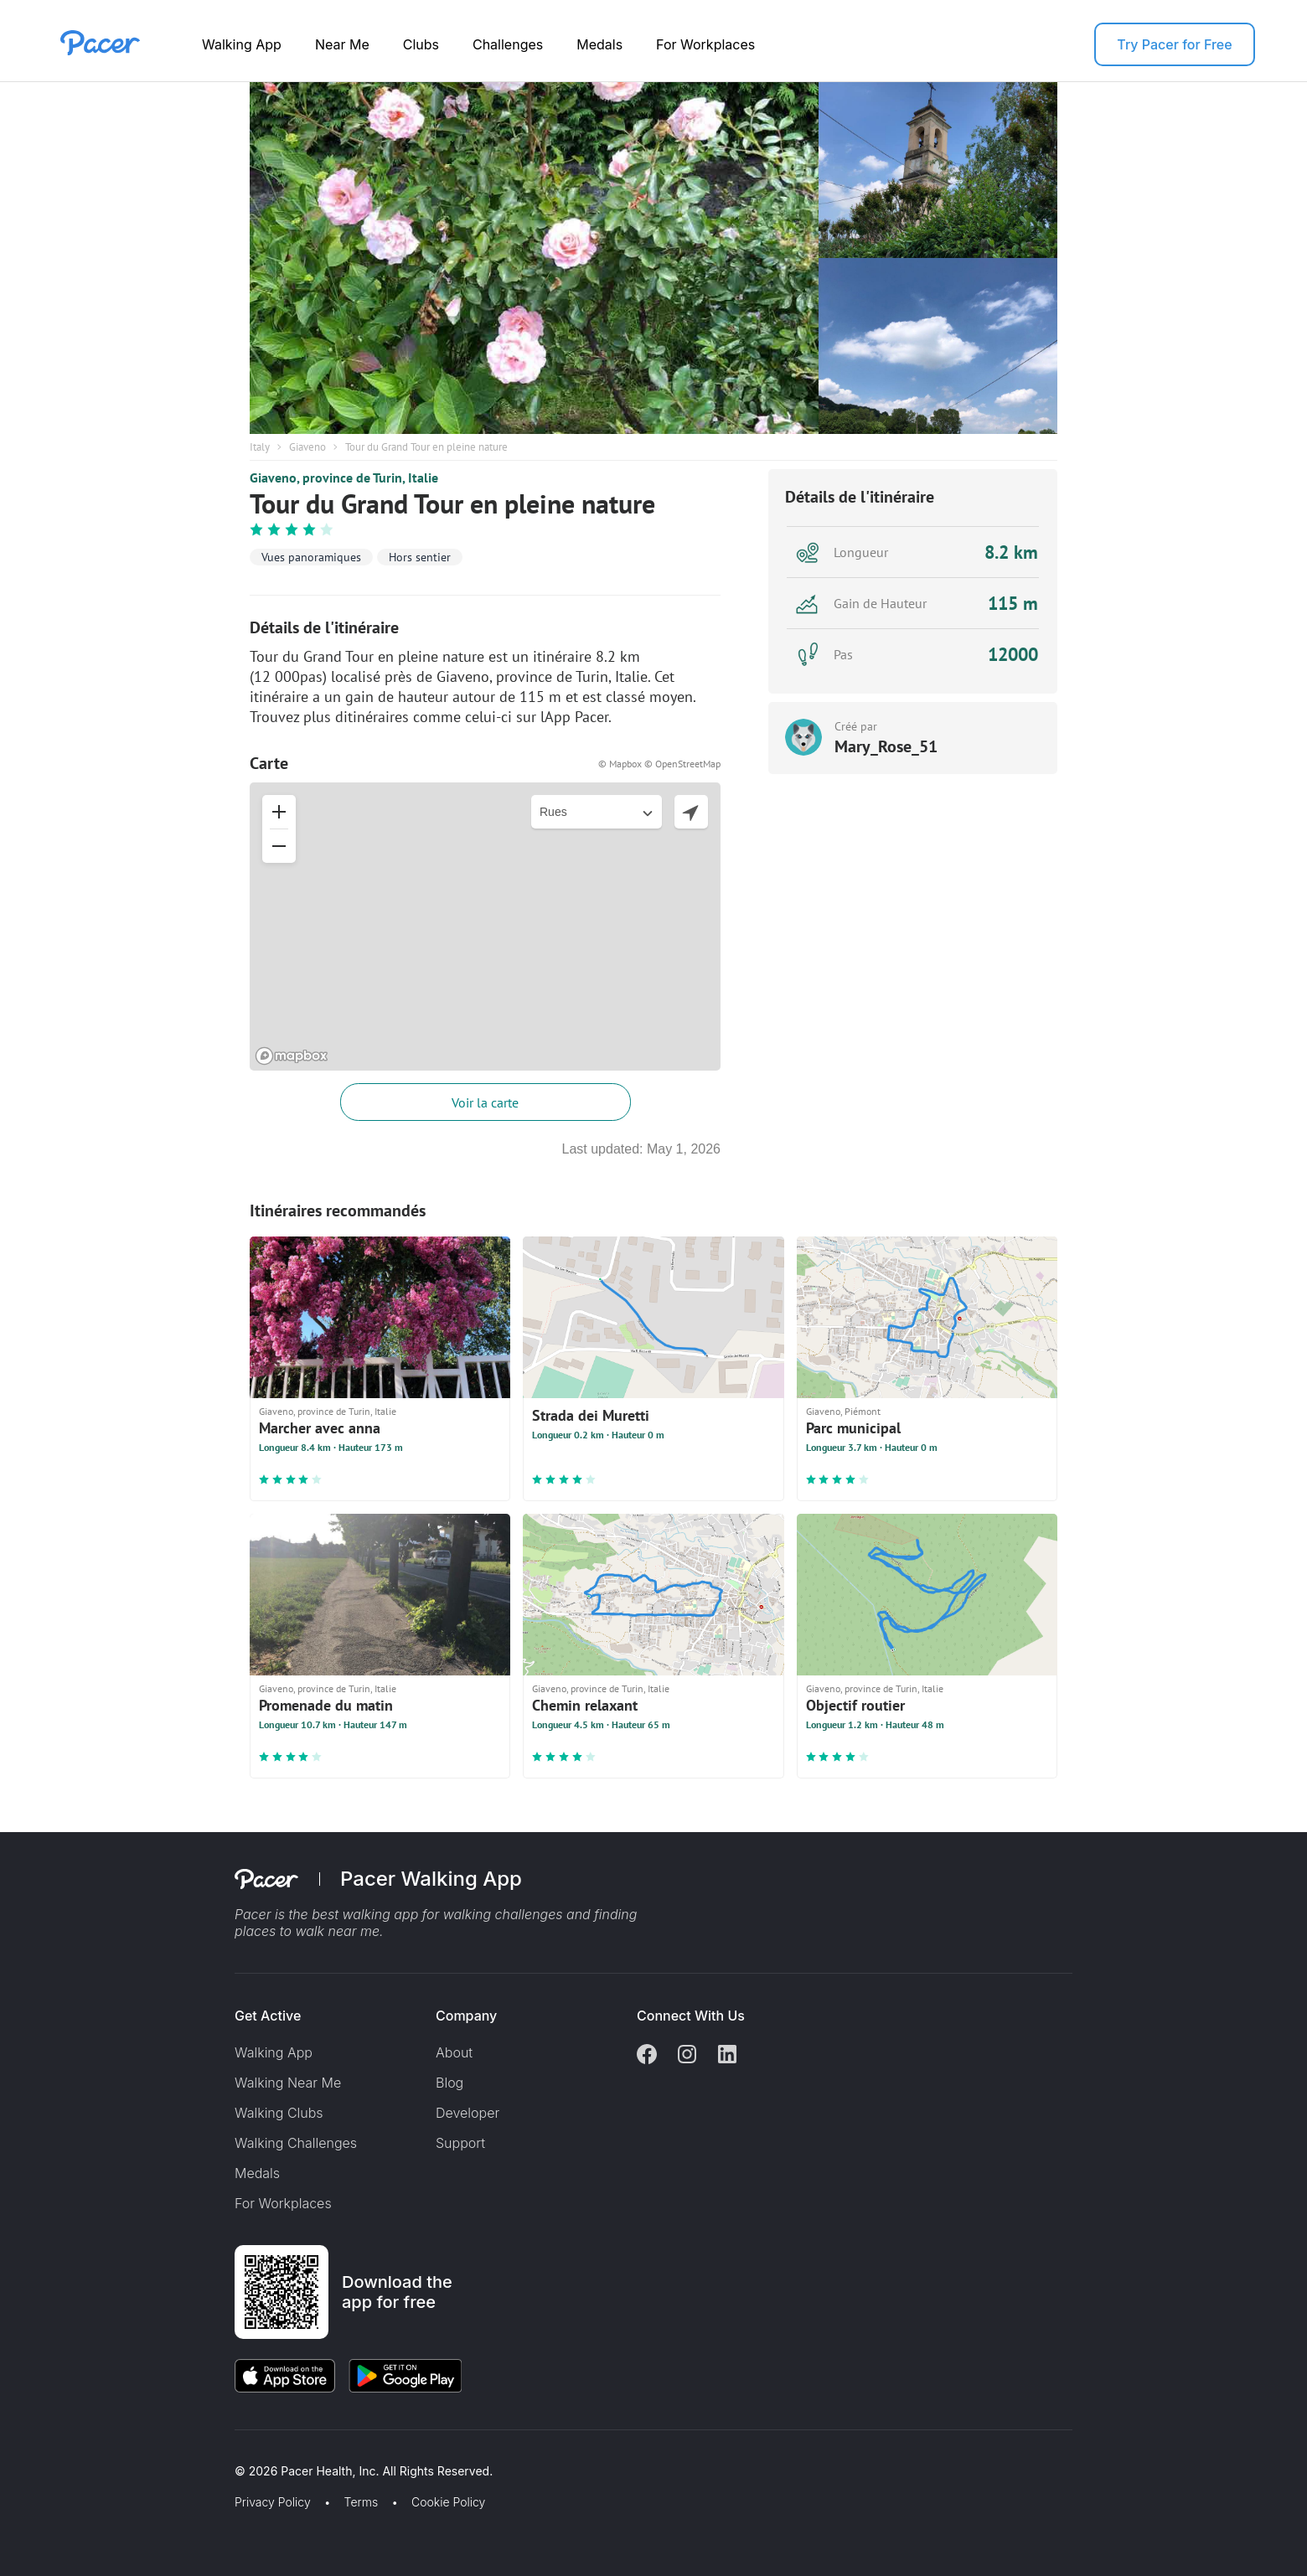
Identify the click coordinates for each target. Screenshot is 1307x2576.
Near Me (342, 44)
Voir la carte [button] (485, 1102)
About (454, 2052)
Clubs (421, 44)
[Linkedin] (727, 2056)
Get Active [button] (268, 2015)
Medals (599, 44)
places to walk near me (307, 1931)
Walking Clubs (279, 2112)
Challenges (508, 44)
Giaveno (307, 447)
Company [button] (466, 2015)
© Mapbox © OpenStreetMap (659, 763)
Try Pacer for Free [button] (1174, 44)
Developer (467, 2112)
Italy (260, 447)
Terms (361, 2502)
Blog (449, 2082)
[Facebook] (647, 2056)
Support (460, 2143)
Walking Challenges (296, 2143)
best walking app (367, 1914)
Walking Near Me (288, 2082)
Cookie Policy (448, 2502)
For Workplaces (705, 44)
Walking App (242, 44)
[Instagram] (687, 2056)
